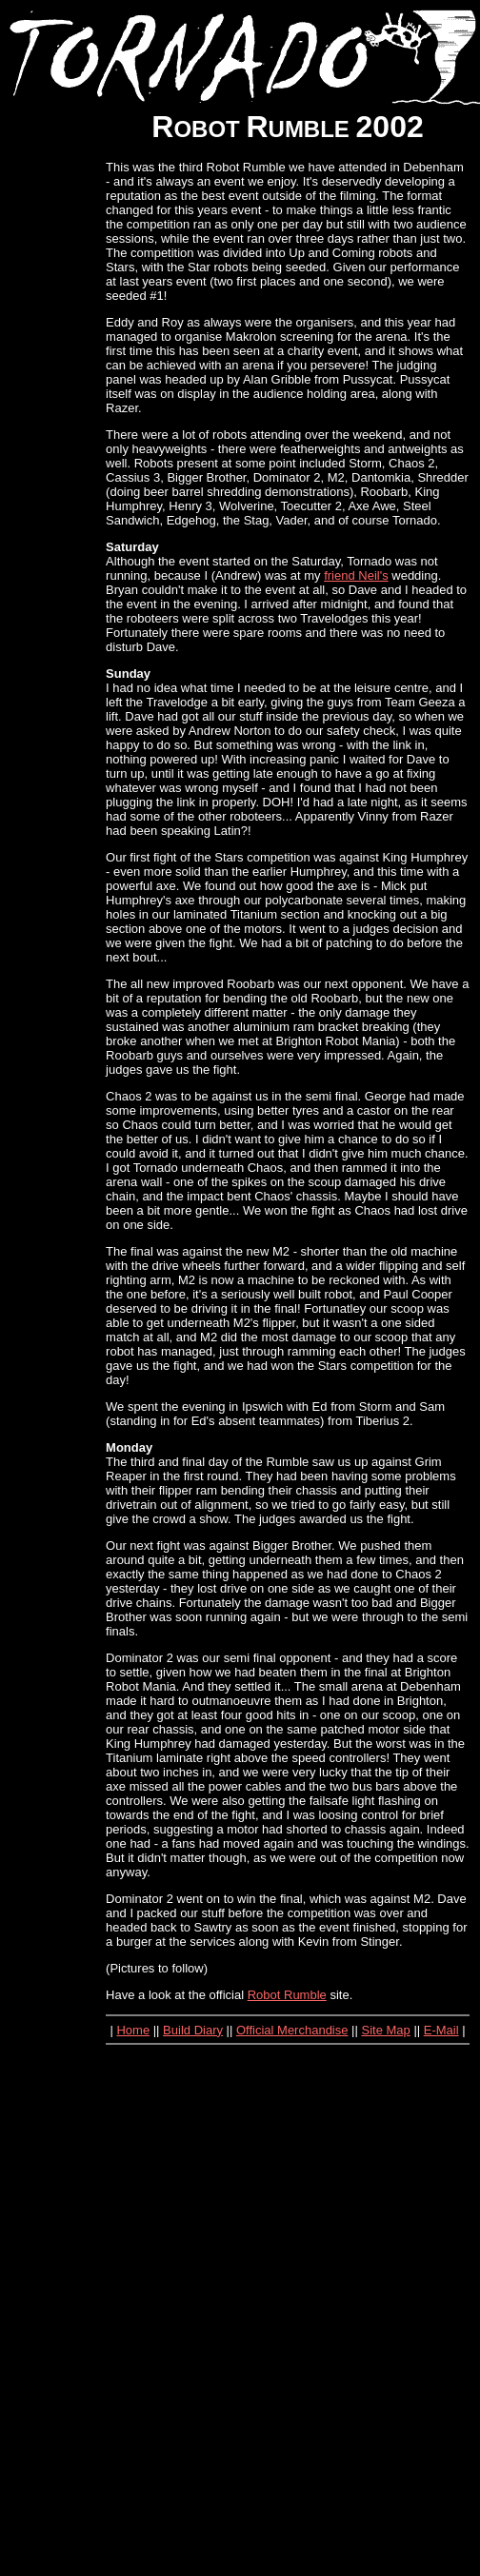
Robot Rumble (287, 1995)
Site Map (385, 2030)
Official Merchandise (292, 2030)
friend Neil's (356, 575)
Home (133, 2030)
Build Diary (193, 2030)
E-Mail (441, 2030)
